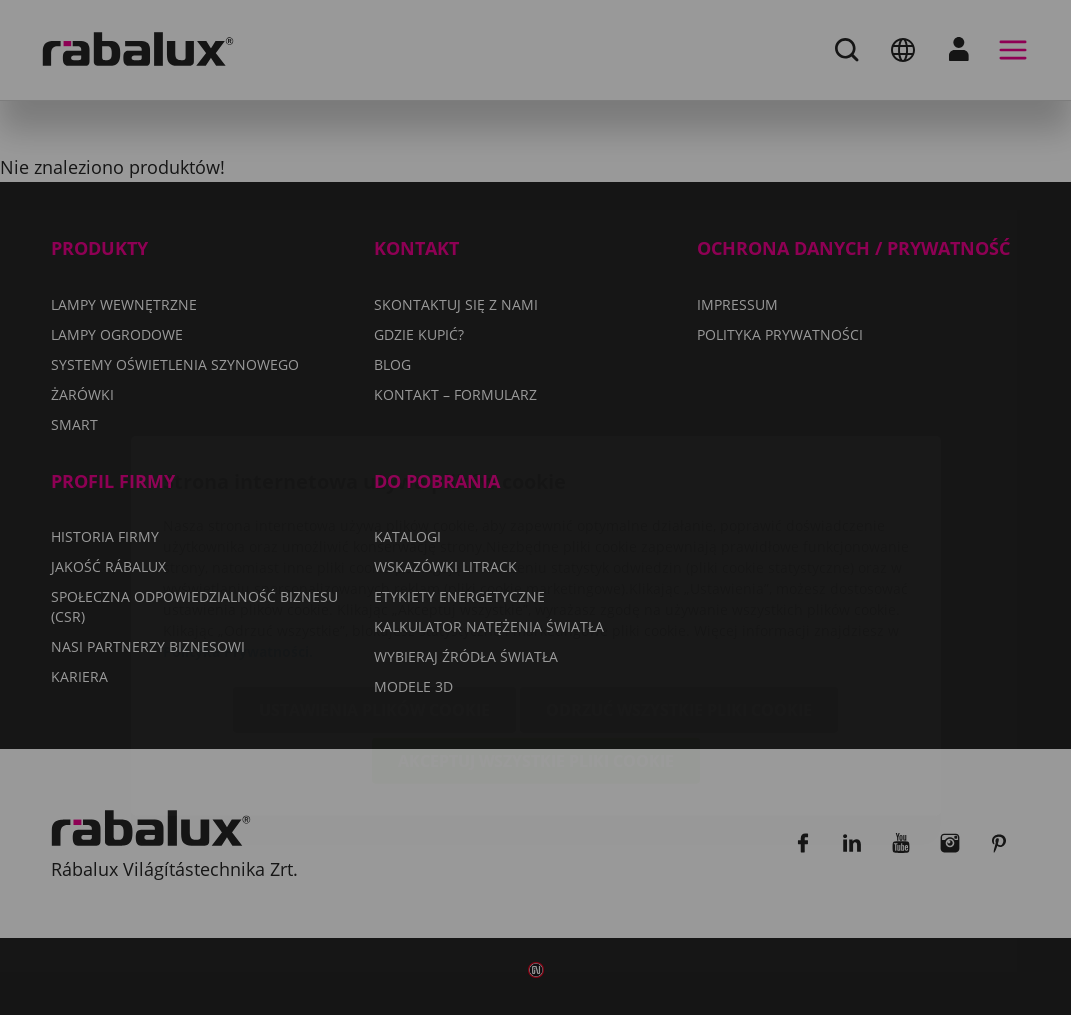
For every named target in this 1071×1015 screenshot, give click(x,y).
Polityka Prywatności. (238, 533)
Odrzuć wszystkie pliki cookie (679, 592)
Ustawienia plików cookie (374, 592)
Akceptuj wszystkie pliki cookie (536, 643)
